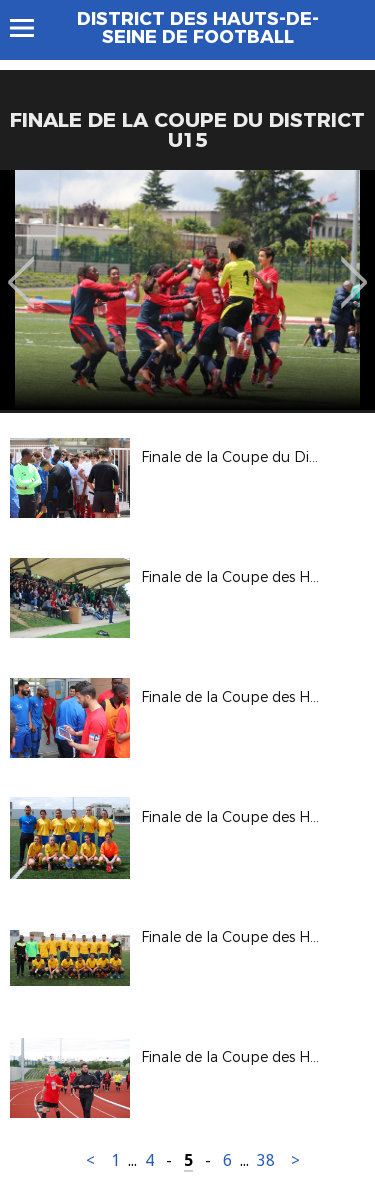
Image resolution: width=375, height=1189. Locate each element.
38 (266, 1160)
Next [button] (354, 268)
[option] (187, 290)
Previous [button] (21, 268)
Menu (31, 28)
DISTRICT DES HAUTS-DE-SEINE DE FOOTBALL (198, 28)
